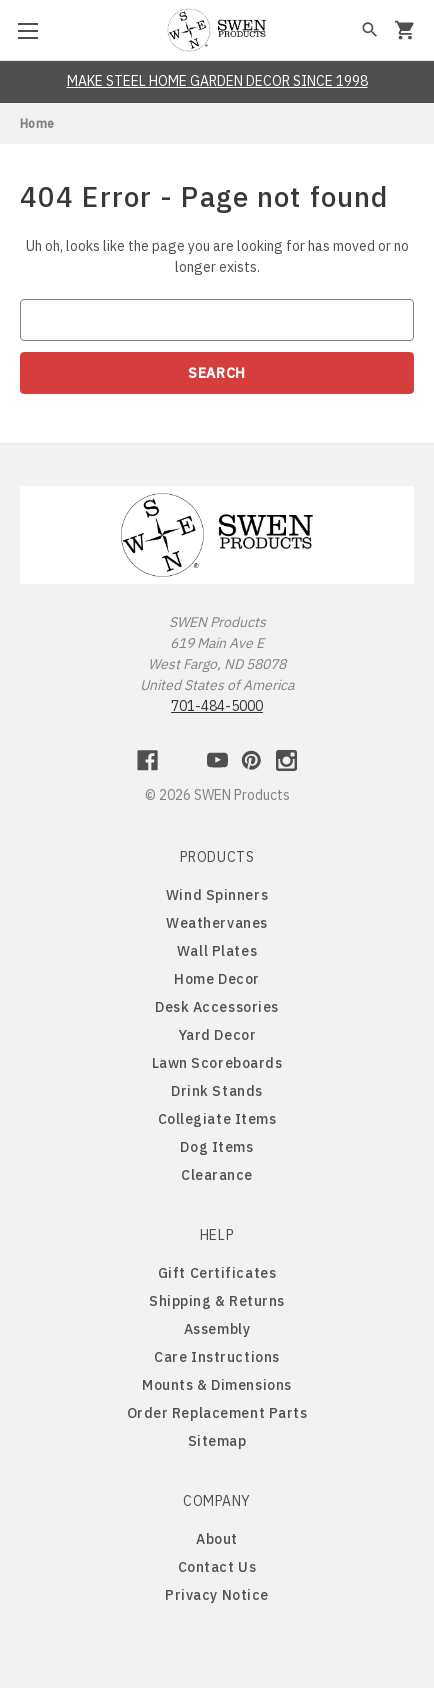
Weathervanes (217, 923)
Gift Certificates (217, 1273)
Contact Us (217, 1567)
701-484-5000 (217, 706)
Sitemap (217, 1441)
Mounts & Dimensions (217, 1385)
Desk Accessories (217, 1007)
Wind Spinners (217, 895)
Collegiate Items (217, 1119)
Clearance (217, 1175)
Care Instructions (217, 1357)
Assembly (217, 1329)
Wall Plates (217, 951)
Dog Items (216, 1147)
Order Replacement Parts (217, 1413)
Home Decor (217, 979)
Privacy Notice (217, 1595)
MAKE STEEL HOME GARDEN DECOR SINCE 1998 (217, 81)
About (217, 1539)
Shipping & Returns (217, 1301)
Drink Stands (217, 1091)
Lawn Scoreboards (217, 1063)
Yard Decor (217, 1035)
